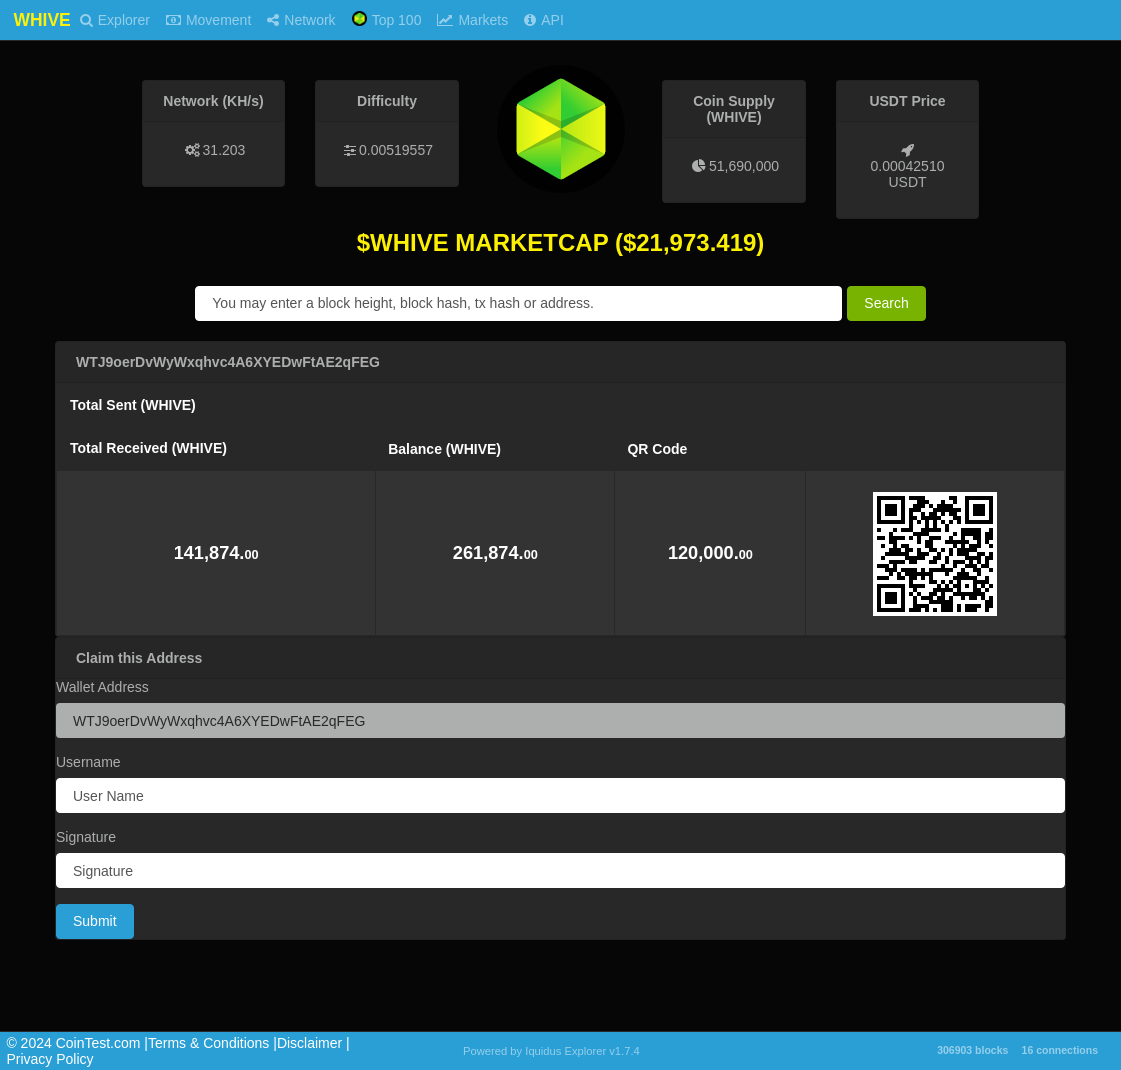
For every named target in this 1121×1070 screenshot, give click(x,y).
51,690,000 (744, 166)
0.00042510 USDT (908, 174)
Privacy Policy (49, 1059)
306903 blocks (972, 1050)
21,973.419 (696, 242)
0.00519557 (396, 150)
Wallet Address (102, 687)
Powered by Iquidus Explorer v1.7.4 (551, 1051)
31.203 (224, 150)
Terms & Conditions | (212, 1043)
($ (625, 242)
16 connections (1060, 1050)
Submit (95, 921)
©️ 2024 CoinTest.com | (77, 1043)
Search (886, 303)
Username (88, 762)
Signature (86, 837)
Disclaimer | (313, 1043)
